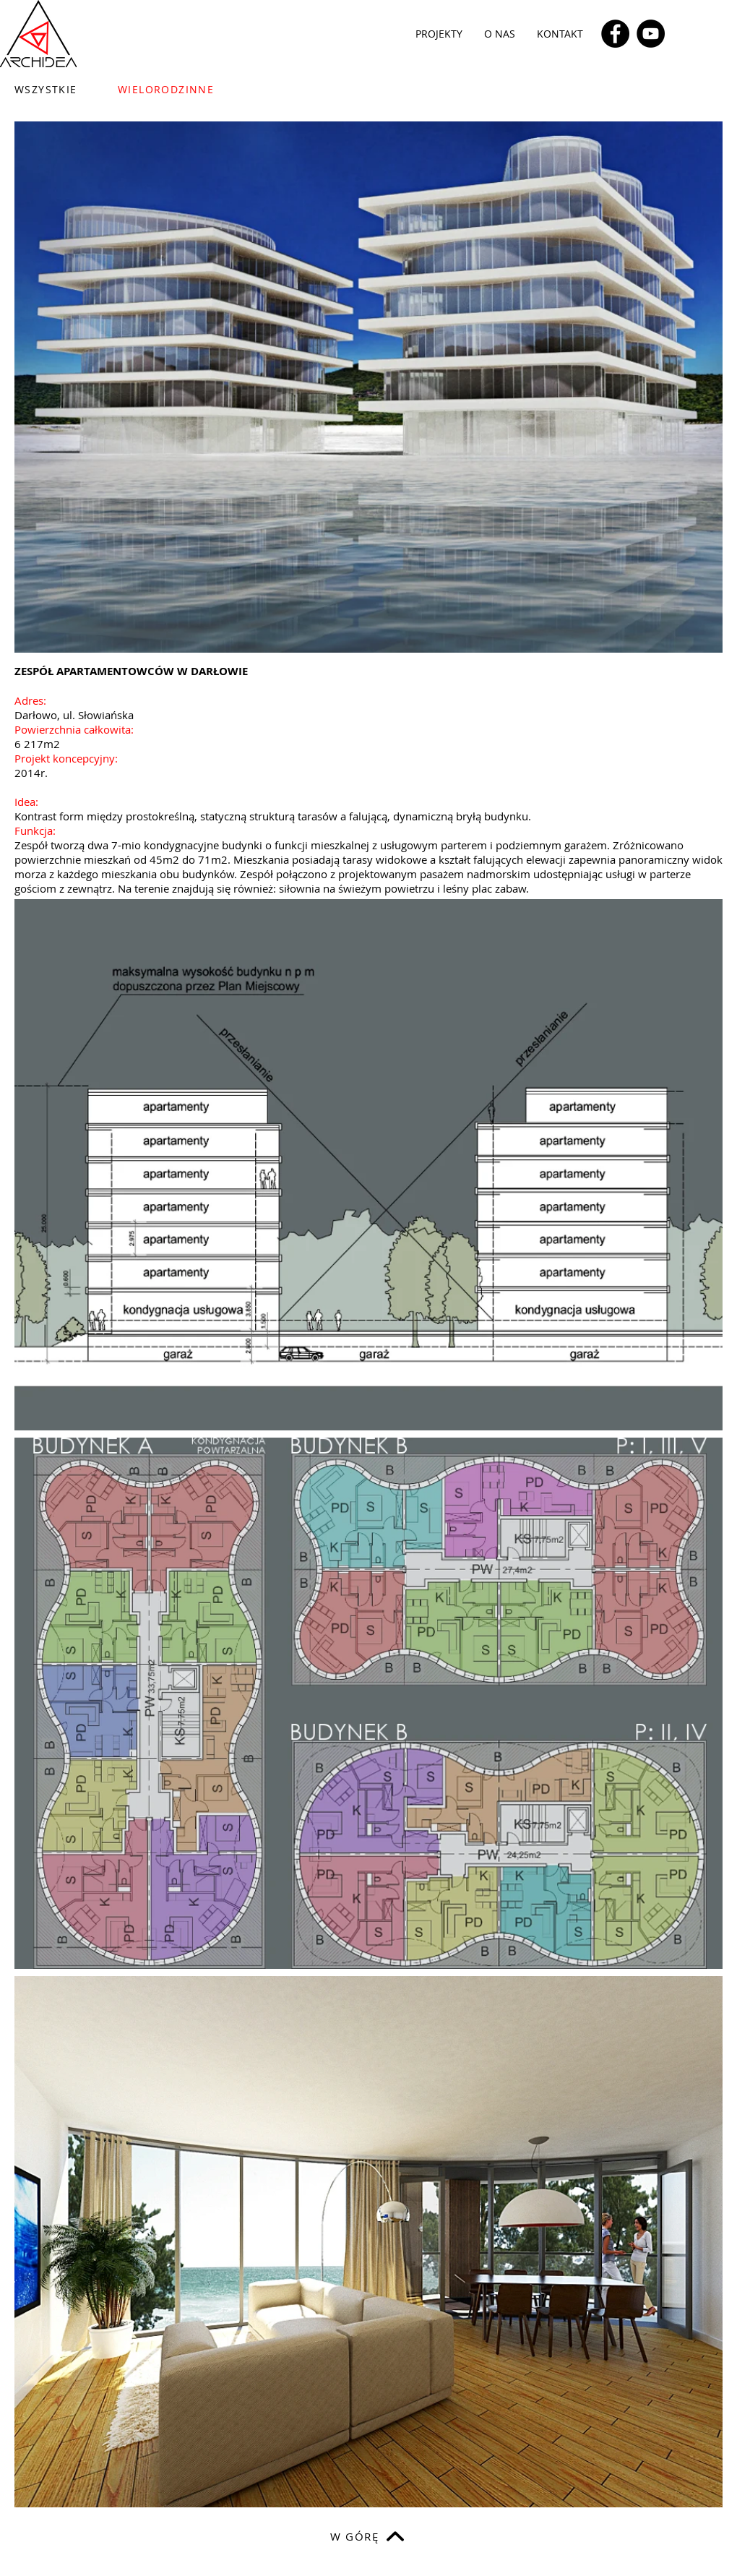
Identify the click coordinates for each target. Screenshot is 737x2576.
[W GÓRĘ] (368, 2536)
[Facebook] (615, 34)
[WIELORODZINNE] (177, 89)
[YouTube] (651, 34)
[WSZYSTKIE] (54, 89)
